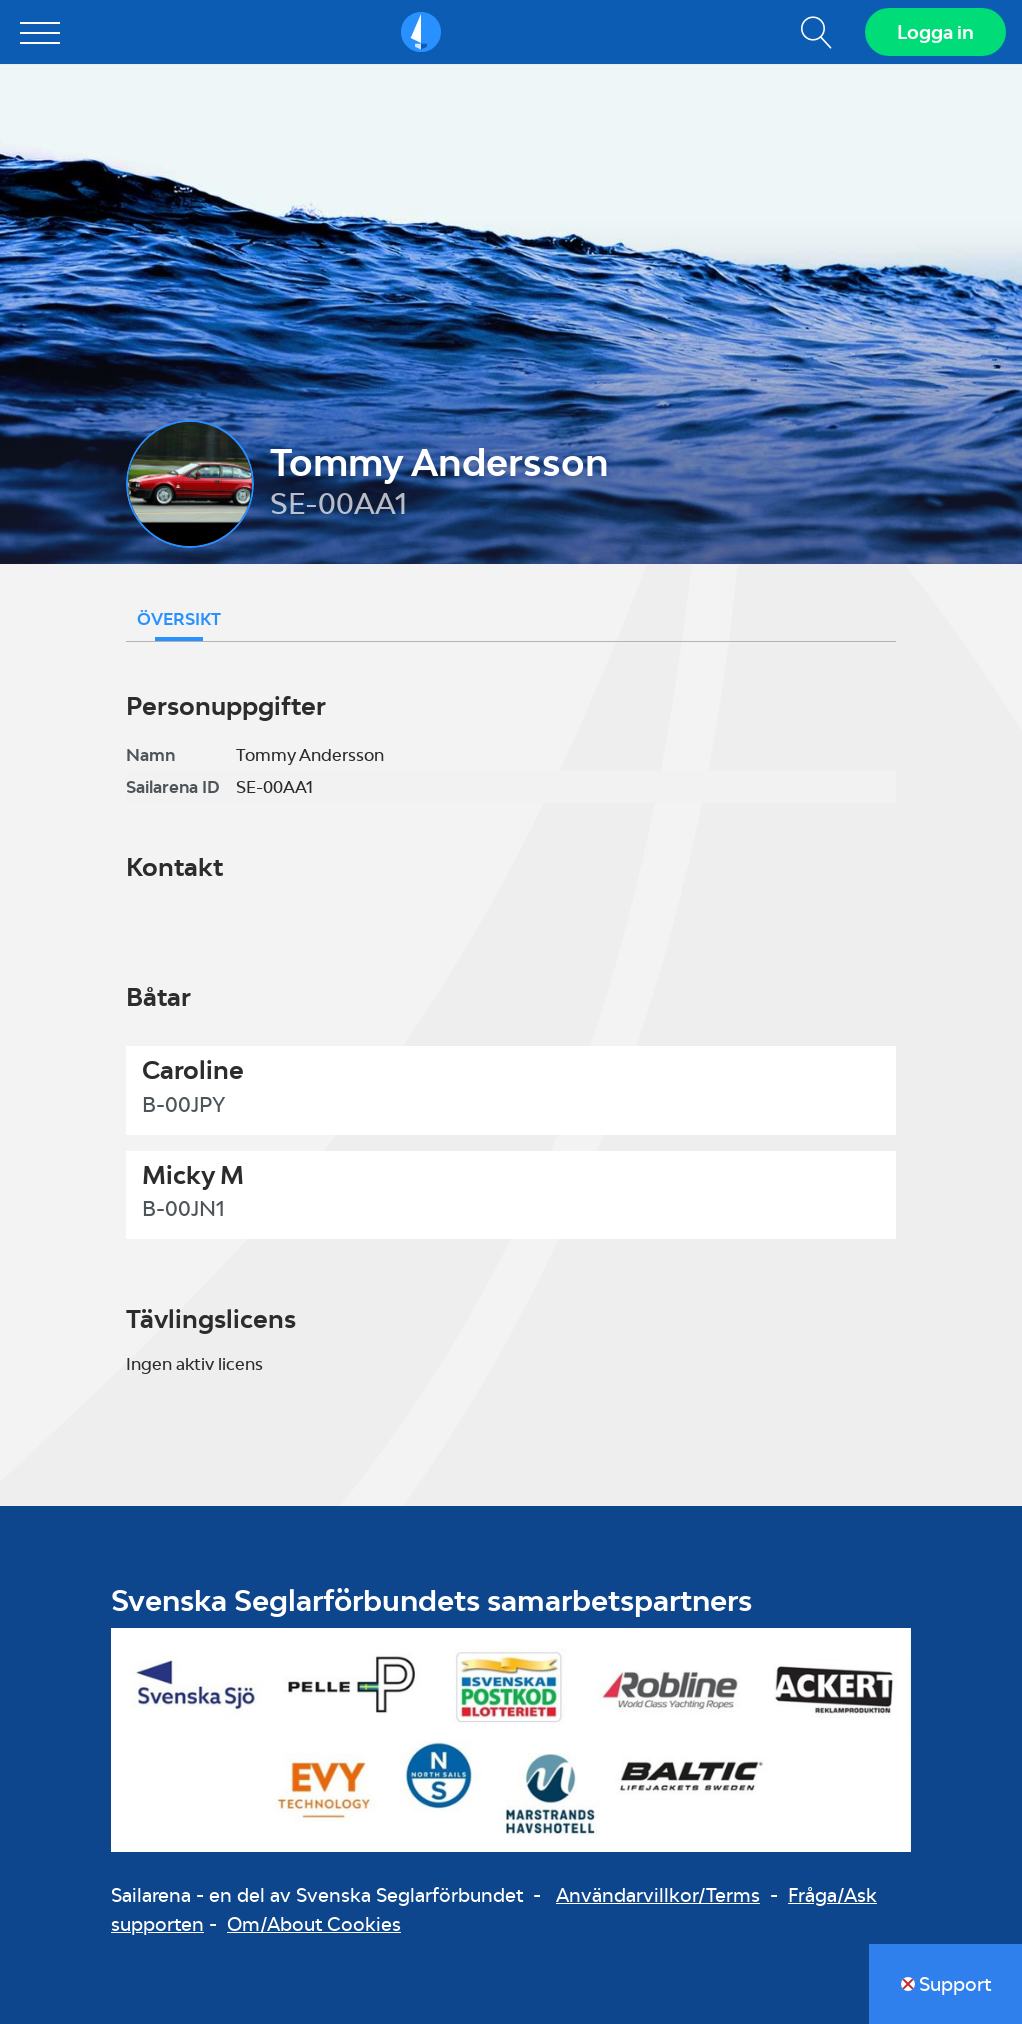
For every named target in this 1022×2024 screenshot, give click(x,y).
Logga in (935, 32)
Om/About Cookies (314, 1924)
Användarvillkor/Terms (658, 1895)
